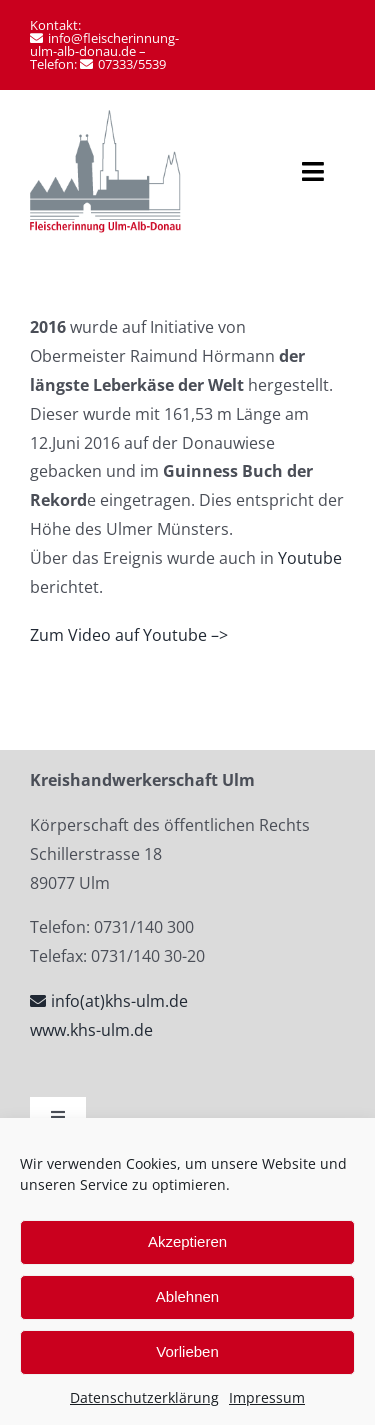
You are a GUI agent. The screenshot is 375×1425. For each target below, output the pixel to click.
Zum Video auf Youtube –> (129, 635)
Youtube (310, 558)
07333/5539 (132, 64)
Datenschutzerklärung (144, 1397)
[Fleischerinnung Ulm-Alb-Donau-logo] (105, 118)
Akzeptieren (187, 1241)
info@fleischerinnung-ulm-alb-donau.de (104, 44)
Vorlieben (187, 1351)
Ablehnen (187, 1296)
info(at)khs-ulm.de (119, 1001)
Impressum (267, 1397)
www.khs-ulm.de (91, 1030)
